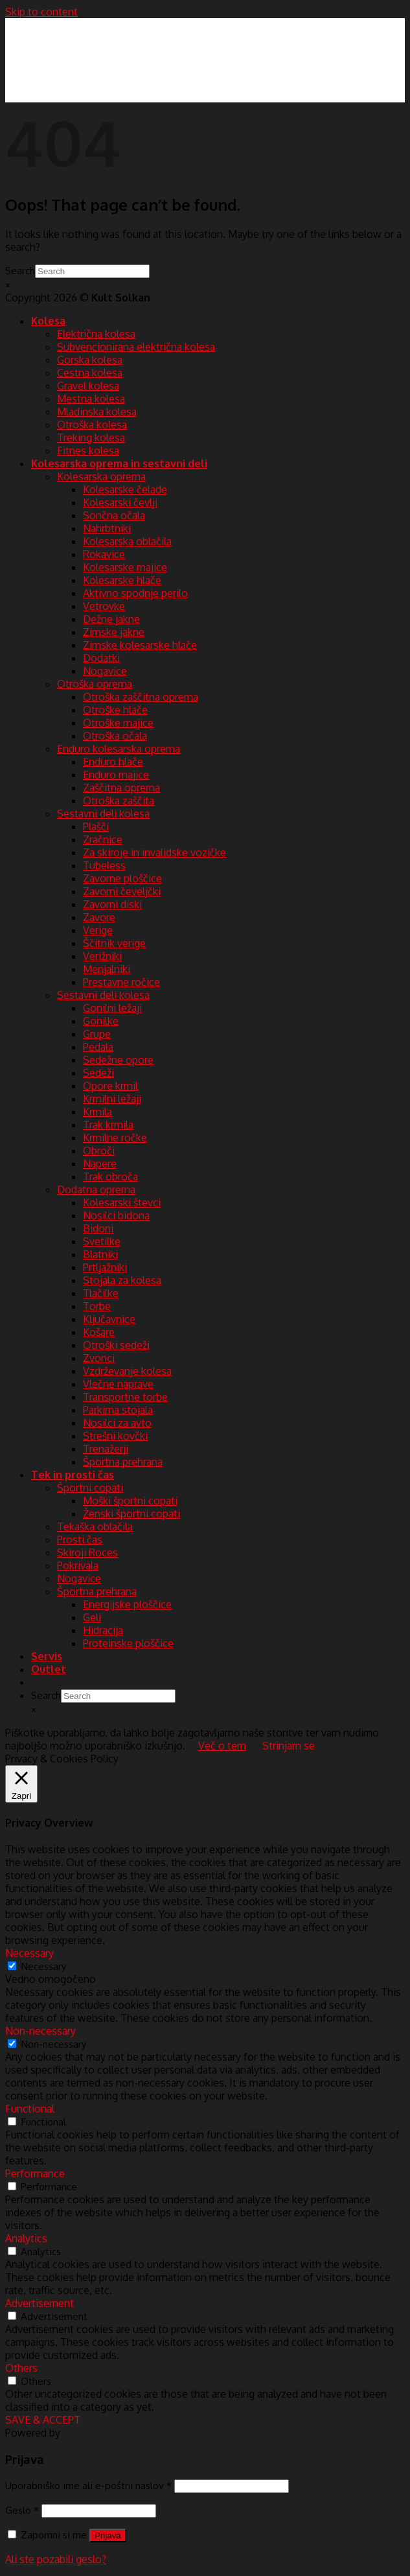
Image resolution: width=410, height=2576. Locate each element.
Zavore (99, 917)
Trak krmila (108, 1124)
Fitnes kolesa (88, 450)
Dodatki (101, 657)
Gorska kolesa (89, 359)
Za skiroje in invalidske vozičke (154, 852)
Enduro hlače (113, 761)
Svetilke (101, 1241)
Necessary (44, 1966)
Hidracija (103, 1630)
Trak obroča (110, 1176)
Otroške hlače (115, 709)
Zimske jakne (113, 632)
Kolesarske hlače (122, 580)
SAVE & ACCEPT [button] (42, 2419)
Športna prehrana (123, 1461)
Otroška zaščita (118, 800)
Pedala (98, 1046)
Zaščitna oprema (121, 787)
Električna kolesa (96, 333)
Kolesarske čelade (125, 489)
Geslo (22, 2509)
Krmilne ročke (115, 1137)
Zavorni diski (112, 904)
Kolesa (48, 320)
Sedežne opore (118, 1059)
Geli (92, 1617)
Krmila (97, 1111)
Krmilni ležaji (112, 1098)
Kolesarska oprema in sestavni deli (119, 463)
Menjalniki (106, 969)
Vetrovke (104, 606)
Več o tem (222, 1745)
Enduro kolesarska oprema (118, 748)
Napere (100, 1163)
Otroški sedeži (116, 1345)
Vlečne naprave (118, 1383)
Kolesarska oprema (101, 476)
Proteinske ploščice (128, 1643)
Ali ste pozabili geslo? (55, 2559)
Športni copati (90, 1487)
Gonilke (101, 1020)
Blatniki (100, 1254)
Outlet (48, 1669)
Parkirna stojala (118, 1409)
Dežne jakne (111, 619)
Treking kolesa (91, 437)
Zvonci (99, 1358)
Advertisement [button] (39, 2303)
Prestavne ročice (121, 982)
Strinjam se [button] (288, 1745)
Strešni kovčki (115, 1435)
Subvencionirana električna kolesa (136, 346)
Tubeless (104, 865)
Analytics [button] (26, 2238)
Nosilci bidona (116, 1215)
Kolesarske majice (125, 567)
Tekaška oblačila (95, 1526)
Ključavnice (109, 1319)
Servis (46, 1656)
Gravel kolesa (88, 385)
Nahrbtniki (107, 528)
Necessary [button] (29, 1953)
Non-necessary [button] (40, 2030)
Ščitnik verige (114, 943)
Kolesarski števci (122, 1202)
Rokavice (104, 554)
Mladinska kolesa (97, 411)
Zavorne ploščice (122, 878)
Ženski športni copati (131, 1513)
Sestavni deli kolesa (103, 813)
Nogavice (105, 670)
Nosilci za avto (117, 1422)
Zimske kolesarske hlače (140, 644)
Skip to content (41, 11)
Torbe (97, 1306)
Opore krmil (110, 1085)
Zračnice (102, 839)
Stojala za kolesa (122, 1280)
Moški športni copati (130, 1500)
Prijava (108, 2535)
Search (20, 270)
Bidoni (98, 1228)
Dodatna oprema (96, 1189)
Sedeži (98, 1072)
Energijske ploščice (127, 1604)
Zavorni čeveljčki (122, 891)
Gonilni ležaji (112, 1007)
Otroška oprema (94, 683)
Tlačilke (101, 1293)
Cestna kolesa (89, 372)
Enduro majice (116, 774)
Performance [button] (35, 2173)
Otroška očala (115, 735)
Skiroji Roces (87, 1552)
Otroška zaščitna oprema (140, 696)
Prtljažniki (105, 1267)
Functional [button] (29, 2108)
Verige (98, 930)
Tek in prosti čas (72, 1474)
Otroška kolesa (92, 424)
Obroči (99, 1150)
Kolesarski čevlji (120, 502)
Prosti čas (79, 1539)
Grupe (97, 1033)
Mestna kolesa (91, 398)
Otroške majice (118, 722)
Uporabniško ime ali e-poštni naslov (88, 2485)
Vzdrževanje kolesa (127, 1370)
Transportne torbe (125, 1396)
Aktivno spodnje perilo (135, 593)
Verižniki (102, 956)
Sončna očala (114, 515)
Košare (99, 1332)
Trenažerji (105, 1448)
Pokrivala (77, 1565)
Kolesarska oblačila (127, 541)
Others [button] (21, 2367)
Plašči (96, 826)
